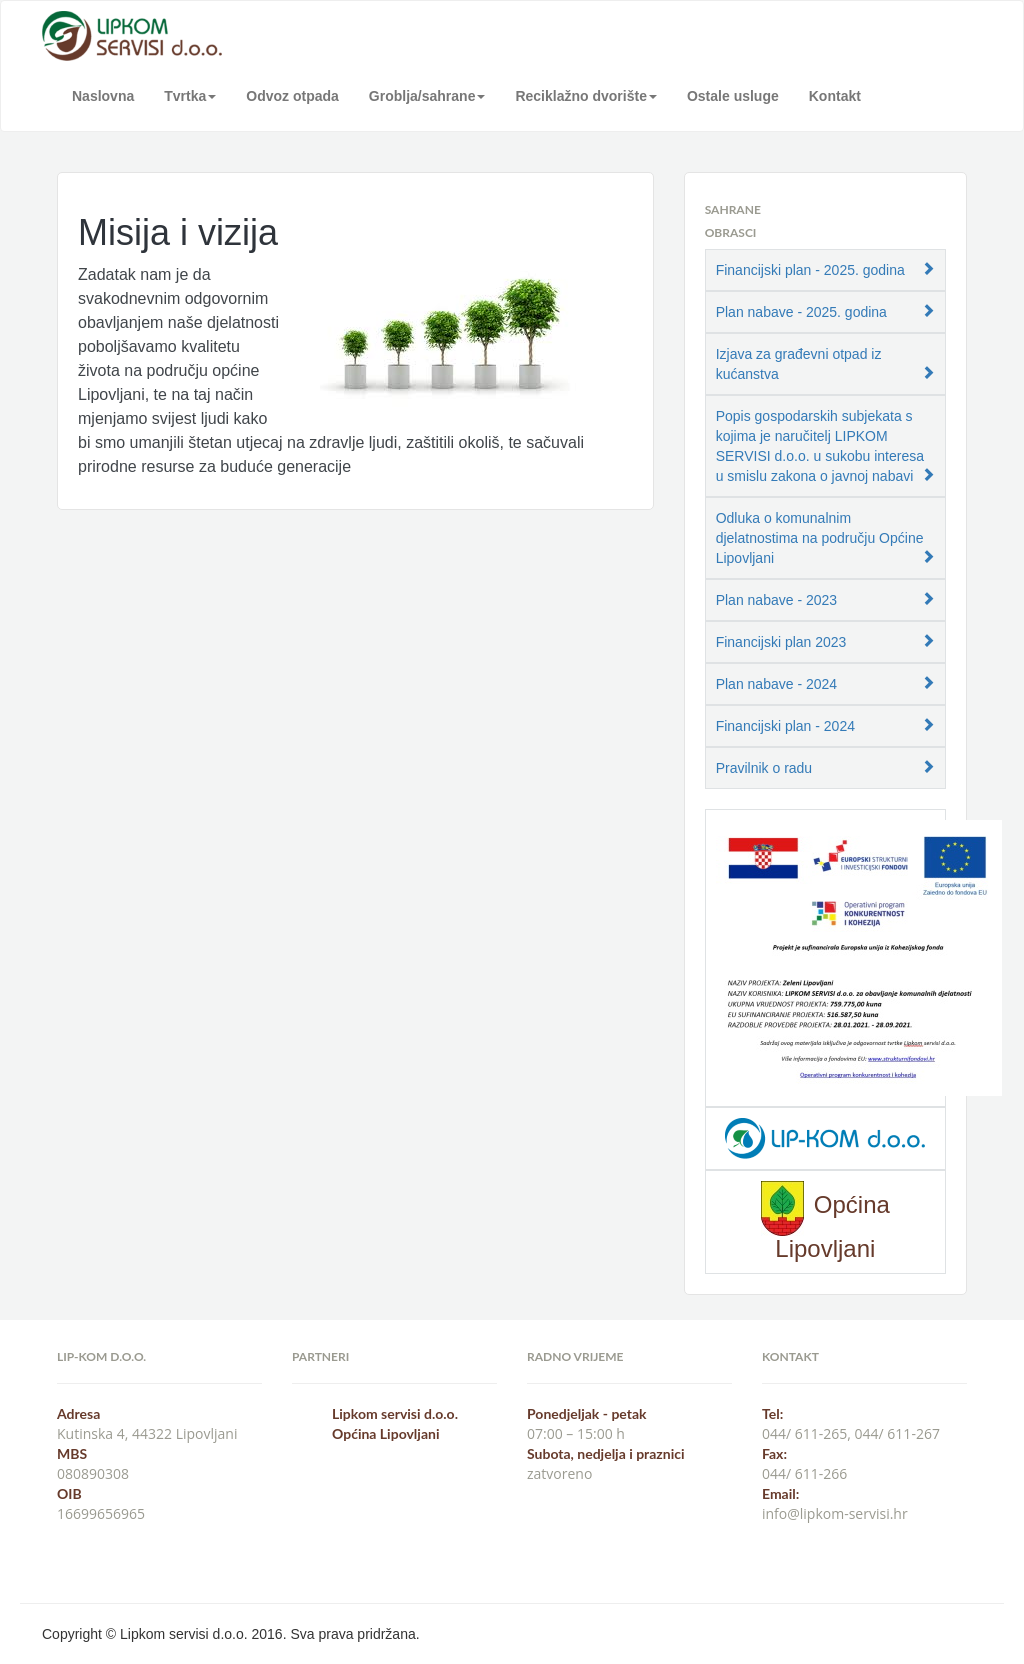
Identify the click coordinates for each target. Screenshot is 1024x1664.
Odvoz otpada (292, 96)
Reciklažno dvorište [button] (586, 96)
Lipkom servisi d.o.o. (395, 1413)
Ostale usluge (733, 96)
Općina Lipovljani (385, 1433)
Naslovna (103, 96)
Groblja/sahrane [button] (427, 96)
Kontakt (835, 96)
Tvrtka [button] (190, 96)
